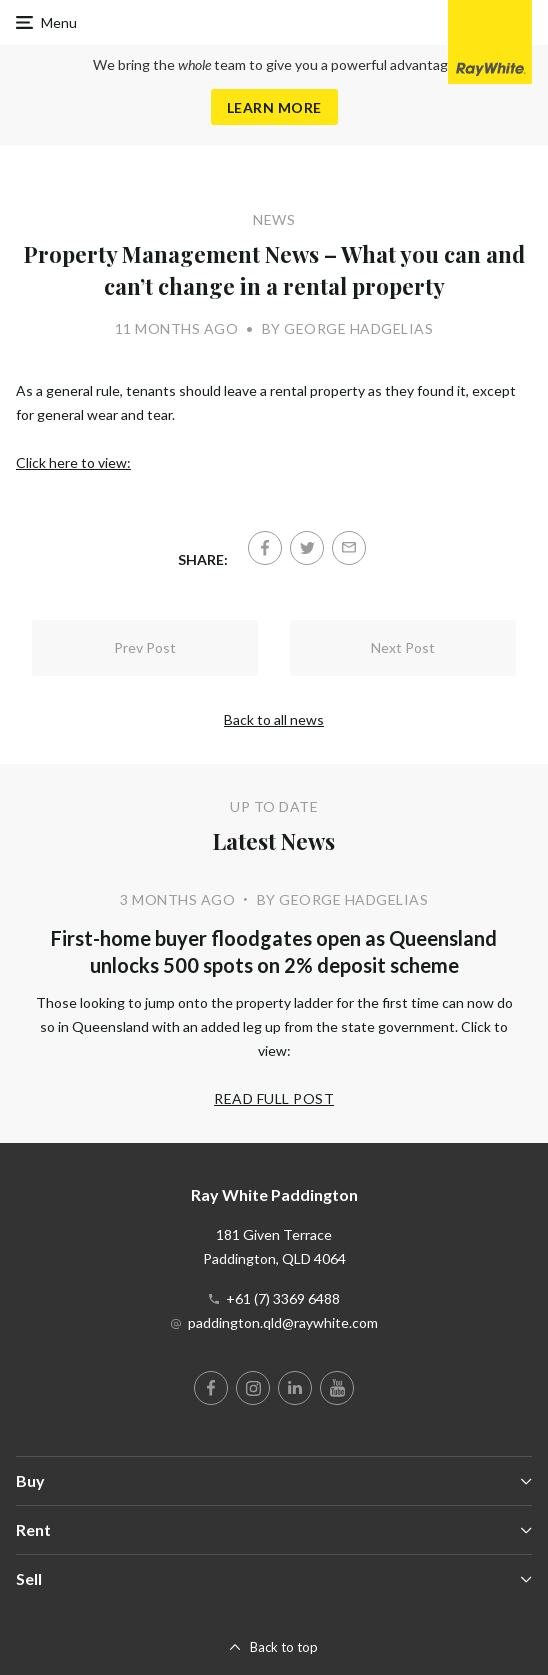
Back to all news (274, 719)
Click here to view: (73, 462)
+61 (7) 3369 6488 (283, 1298)
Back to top (284, 1647)
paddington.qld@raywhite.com (283, 1322)
